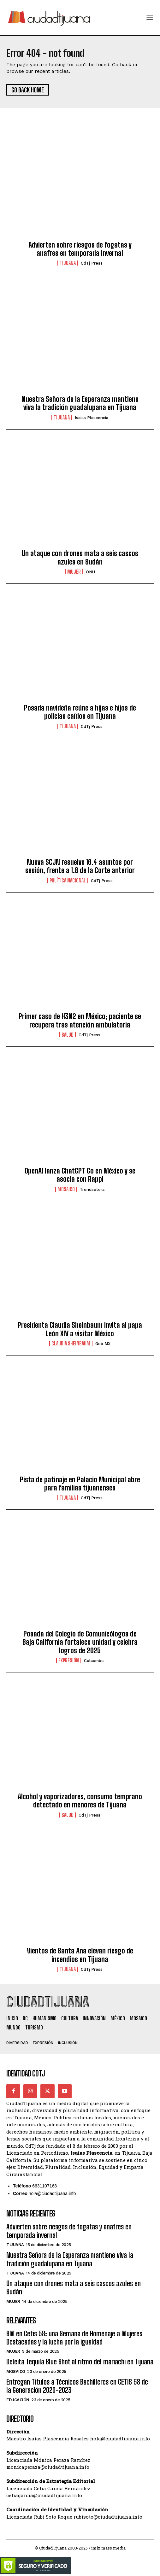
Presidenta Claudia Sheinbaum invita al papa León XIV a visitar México (80, 1329)
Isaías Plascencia (91, 417)
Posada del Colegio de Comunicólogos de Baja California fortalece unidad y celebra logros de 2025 (80, 1642)
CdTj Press (92, 263)
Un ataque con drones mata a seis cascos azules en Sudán (80, 557)
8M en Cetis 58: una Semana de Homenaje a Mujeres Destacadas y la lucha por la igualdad (74, 2337)
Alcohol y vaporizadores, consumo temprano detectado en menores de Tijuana (80, 1800)
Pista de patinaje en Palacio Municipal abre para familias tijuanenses (80, 1483)
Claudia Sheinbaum (70, 1343)
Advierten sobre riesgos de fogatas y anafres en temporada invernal (80, 249)
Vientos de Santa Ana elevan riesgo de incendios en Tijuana (80, 1955)
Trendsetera (92, 1189)
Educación (17, 2399)
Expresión (68, 1660)
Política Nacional (68, 880)
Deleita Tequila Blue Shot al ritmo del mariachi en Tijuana (79, 2361)
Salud (68, 1034)
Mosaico (66, 1189)
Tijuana (68, 263)
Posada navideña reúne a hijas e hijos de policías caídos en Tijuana (80, 712)
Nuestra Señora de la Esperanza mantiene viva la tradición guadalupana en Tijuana (80, 403)
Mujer (74, 571)
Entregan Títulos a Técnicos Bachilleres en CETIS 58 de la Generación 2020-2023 (77, 2386)
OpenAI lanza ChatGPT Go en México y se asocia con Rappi (80, 1175)
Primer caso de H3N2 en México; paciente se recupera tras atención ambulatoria (80, 1020)
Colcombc (94, 1660)
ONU (90, 572)
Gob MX (102, 1343)
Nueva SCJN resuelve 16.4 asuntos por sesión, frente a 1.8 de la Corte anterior (80, 866)
